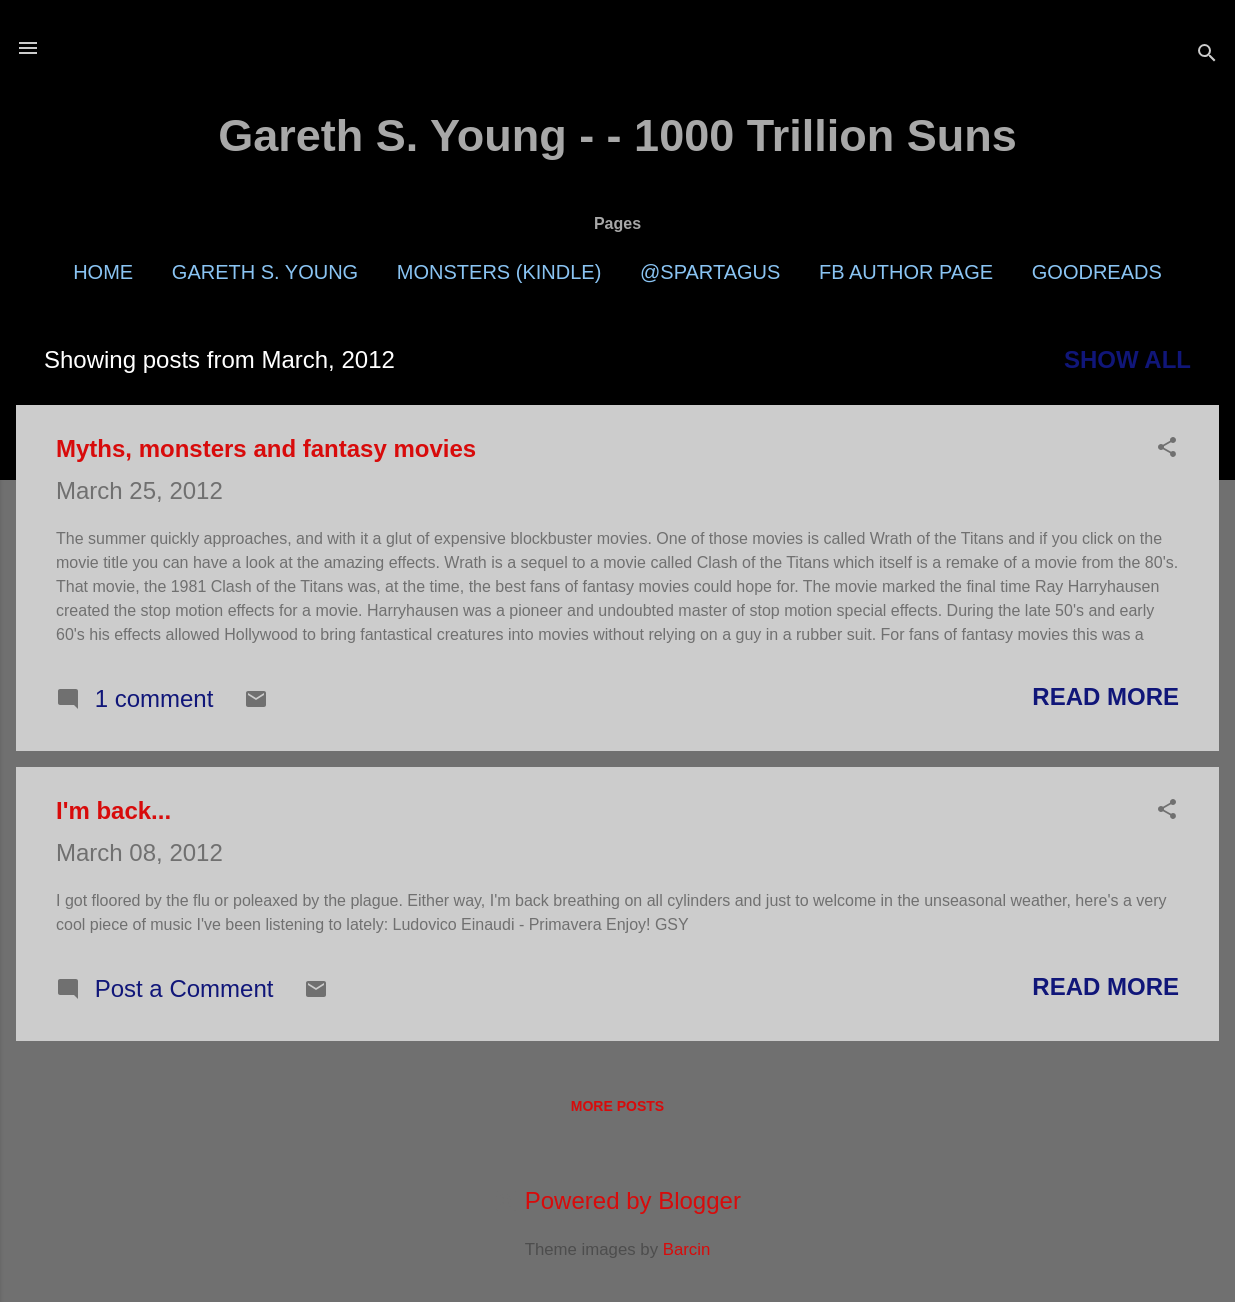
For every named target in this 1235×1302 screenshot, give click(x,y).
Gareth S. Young (265, 272)
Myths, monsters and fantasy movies (266, 448)
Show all (1127, 359)
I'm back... (113, 810)
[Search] (1207, 54)
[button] (1167, 449)
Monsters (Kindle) (499, 272)
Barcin (687, 1249)
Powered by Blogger (617, 1200)
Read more (1105, 696)
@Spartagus (710, 272)
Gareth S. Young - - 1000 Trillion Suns (617, 135)
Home (103, 272)
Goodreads (1097, 272)
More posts (617, 1106)
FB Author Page (906, 272)
